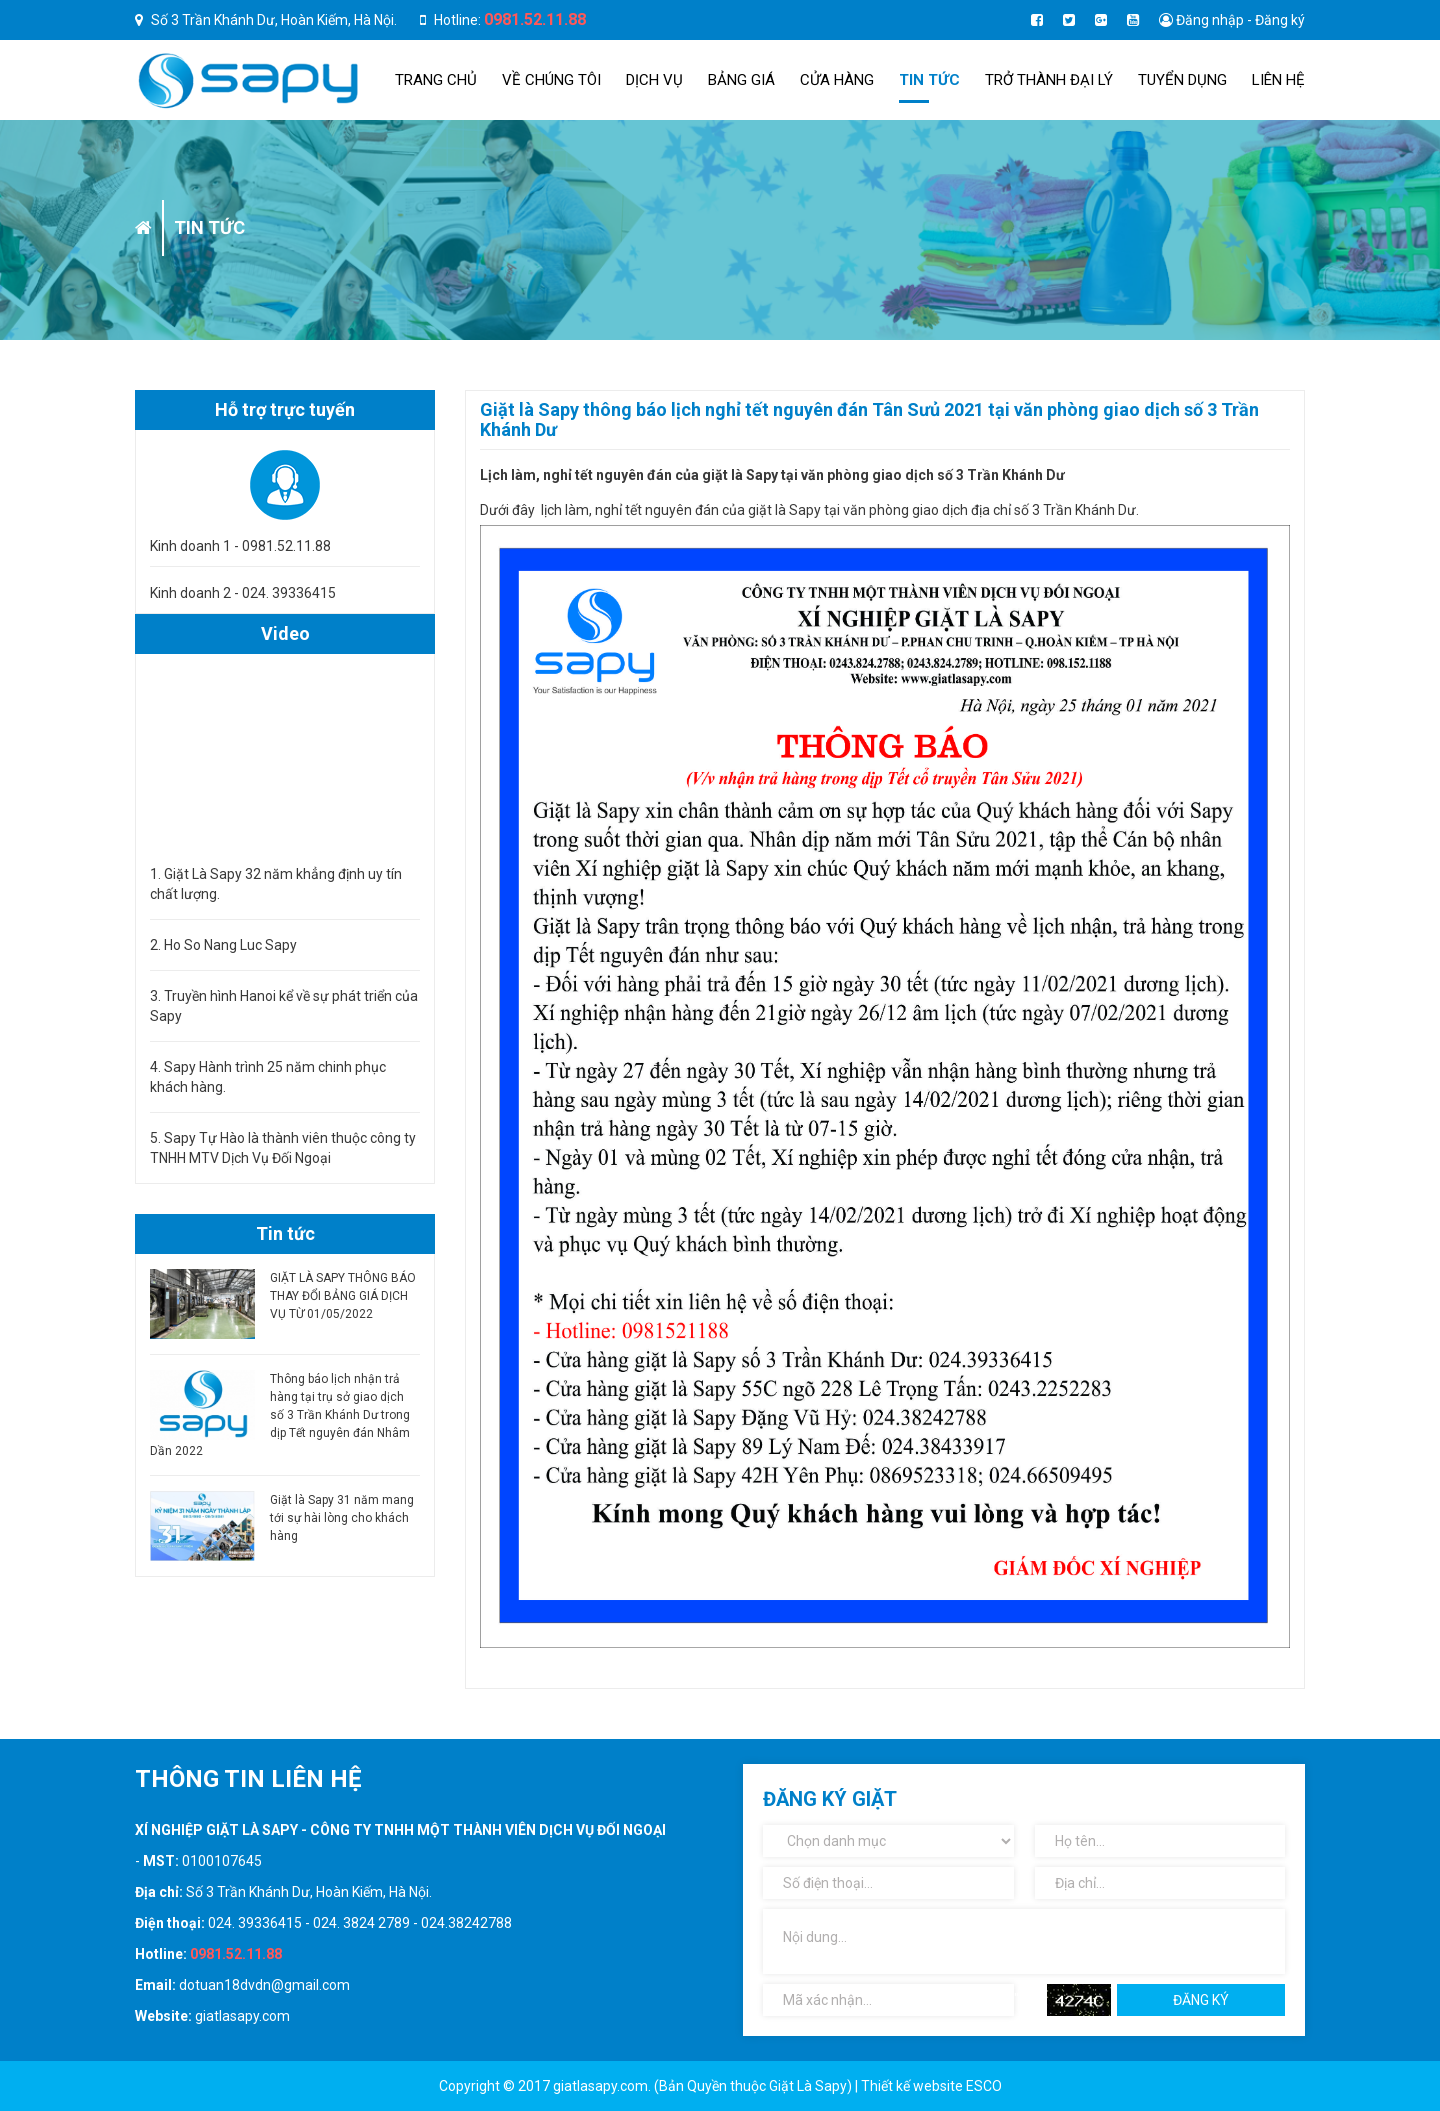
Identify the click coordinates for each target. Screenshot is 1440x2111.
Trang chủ (436, 80)
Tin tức (929, 80)
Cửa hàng (837, 80)
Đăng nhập (1210, 20)
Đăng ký (1280, 20)
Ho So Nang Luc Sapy (230, 945)
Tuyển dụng (1182, 80)
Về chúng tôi (551, 80)
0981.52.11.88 (535, 19)
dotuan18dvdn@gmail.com (264, 1985)
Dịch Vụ (654, 80)
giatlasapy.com (242, 2016)
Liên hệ (1278, 80)
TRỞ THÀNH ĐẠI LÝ (1049, 80)
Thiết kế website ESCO (931, 2086)
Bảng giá (741, 80)
